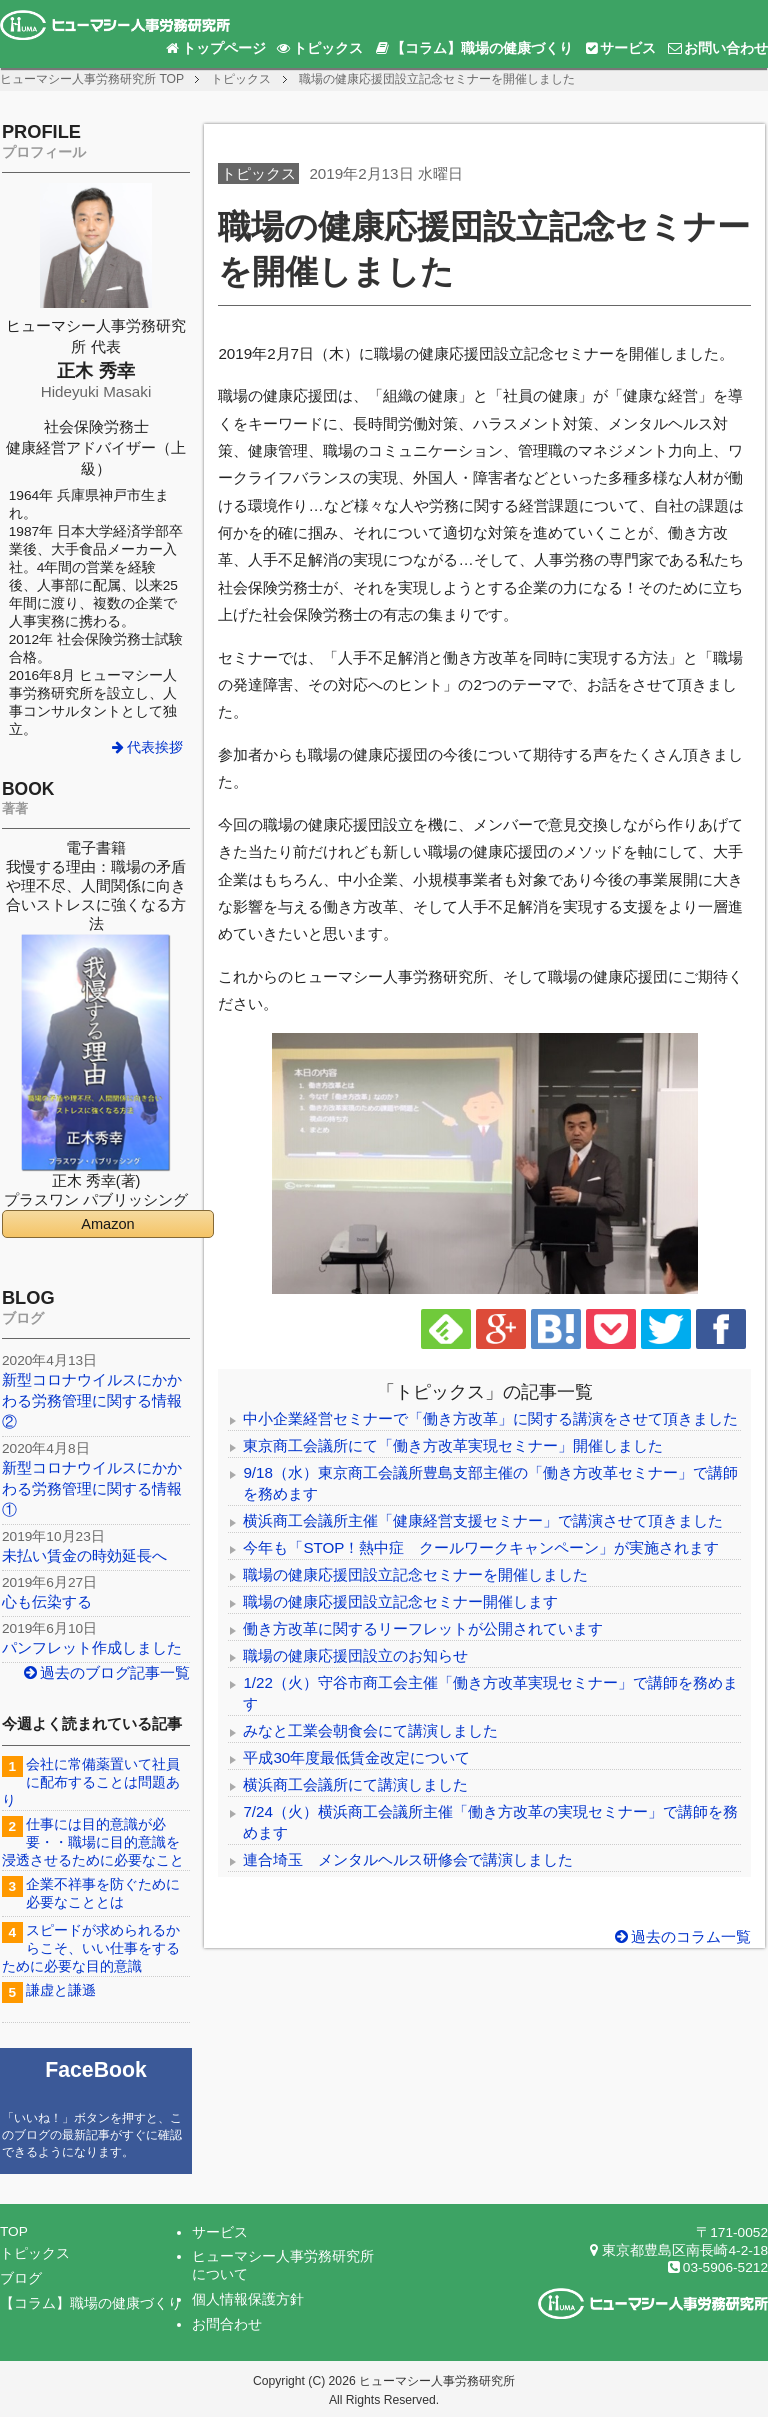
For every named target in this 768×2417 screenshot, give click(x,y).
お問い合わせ (717, 48)
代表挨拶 (147, 747)
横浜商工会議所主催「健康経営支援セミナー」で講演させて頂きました (483, 1520)
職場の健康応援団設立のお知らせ (355, 1655)
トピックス (320, 48)
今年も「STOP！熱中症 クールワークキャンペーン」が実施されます (481, 1547)
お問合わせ (227, 2324)
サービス (620, 48)
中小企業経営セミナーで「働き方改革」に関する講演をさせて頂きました (490, 1418)
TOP (92, 79)
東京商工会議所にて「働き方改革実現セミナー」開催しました (453, 1445)
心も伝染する (47, 1601)
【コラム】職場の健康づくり (473, 48)
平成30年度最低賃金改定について (356, 1757)
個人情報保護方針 (248, 2299)
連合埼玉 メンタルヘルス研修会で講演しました (408, 1859)
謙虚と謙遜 (61, 1990)
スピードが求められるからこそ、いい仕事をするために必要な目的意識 (91, 1948)
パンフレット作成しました (92, 1647)
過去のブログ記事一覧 (106, 1672)
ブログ (21, 2278)
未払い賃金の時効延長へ (84, 1555)
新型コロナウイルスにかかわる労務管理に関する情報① (92, 1488)
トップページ (215, 48)
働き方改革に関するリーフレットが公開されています (423, 1628)
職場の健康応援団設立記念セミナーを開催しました (415, 1574)
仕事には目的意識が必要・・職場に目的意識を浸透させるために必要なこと (93, 1842)
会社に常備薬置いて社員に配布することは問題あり (91, 1782)
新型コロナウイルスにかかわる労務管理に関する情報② (92, 1400)
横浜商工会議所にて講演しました (355, 1784)
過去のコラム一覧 (681, 1936)
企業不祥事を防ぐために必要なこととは (103, 1893)
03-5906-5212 (716, 2267)
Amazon (107, 1224)
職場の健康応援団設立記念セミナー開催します (400, 1601)
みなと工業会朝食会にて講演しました (370, 1730)
